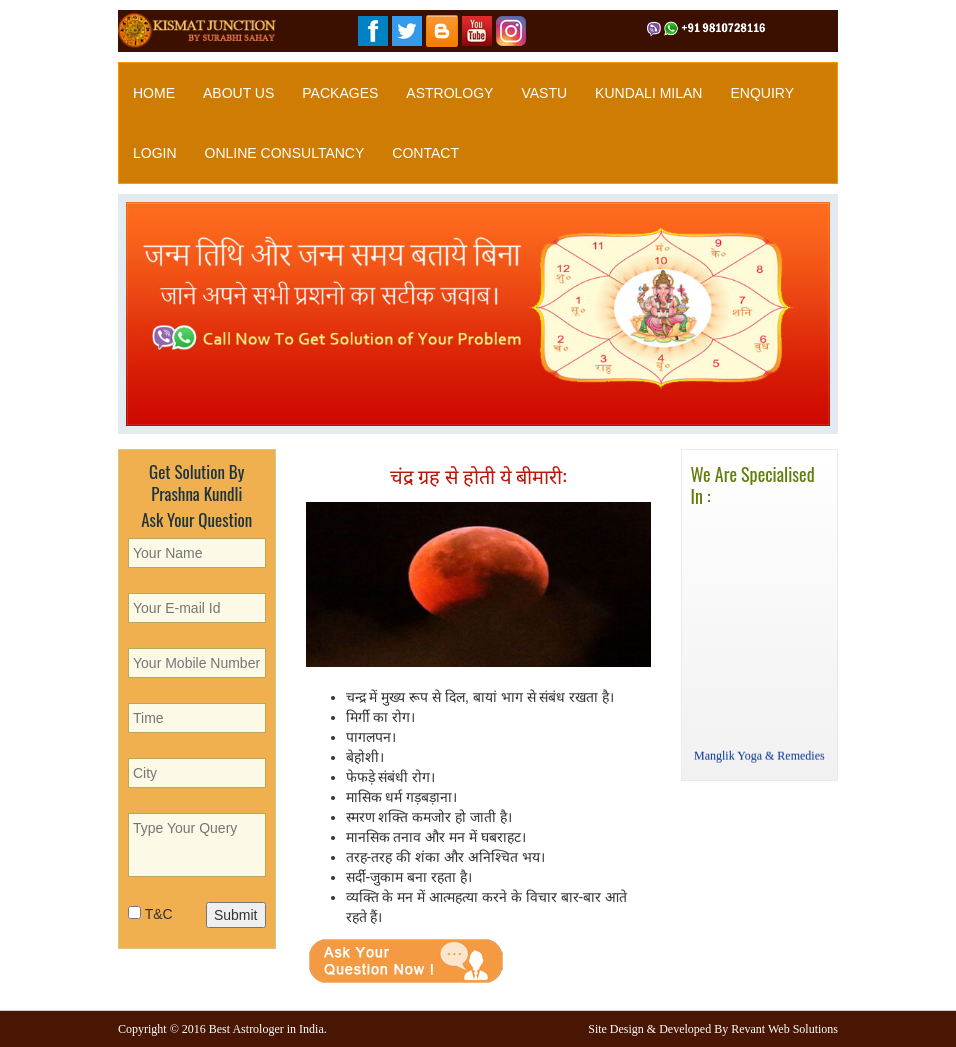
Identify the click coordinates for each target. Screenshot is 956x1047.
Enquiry (762, 93)
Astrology (449, 93)
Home (154, 93)
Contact (425, 153)
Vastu (544, 93)
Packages (340, 93)
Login (155, 153)
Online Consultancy (285, 153)
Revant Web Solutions (784, 1029)
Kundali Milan (648, 93)
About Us (238, 93)
